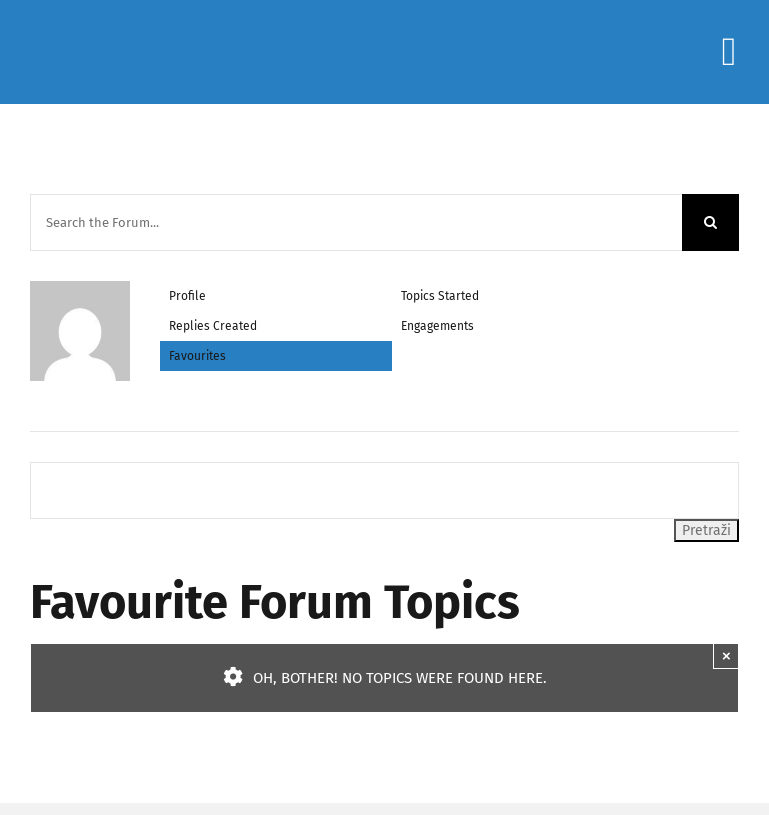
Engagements (437, 326)
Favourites (197, 356)
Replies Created (213, 326)
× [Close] (726, 655)
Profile (187, 296)
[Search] (710, 222)
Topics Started (440, 296)
